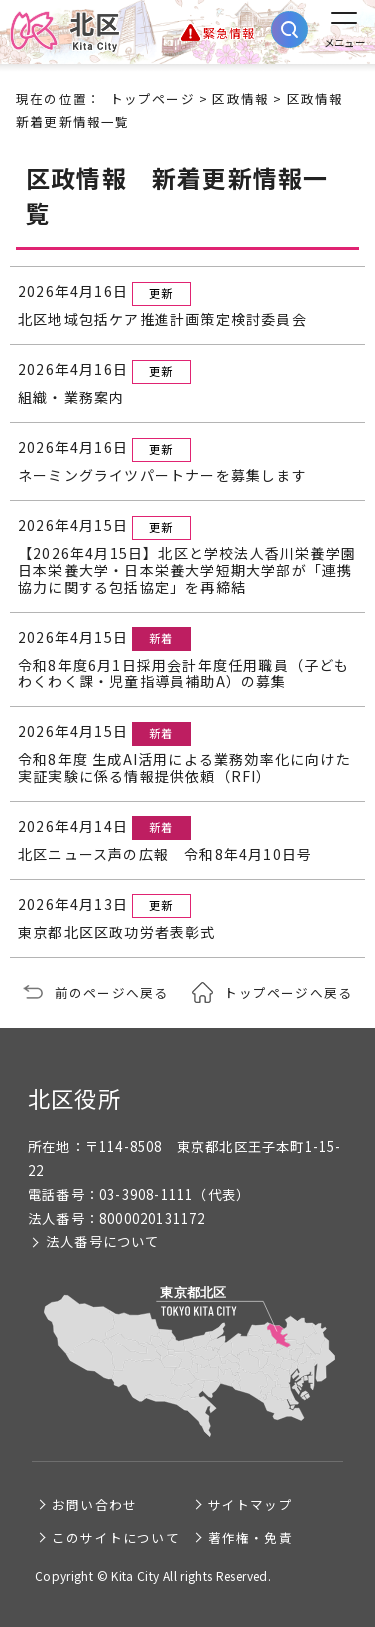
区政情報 (240, 98)
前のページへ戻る (112, 992)
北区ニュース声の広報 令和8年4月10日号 (165, 854)
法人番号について (103, 1241)
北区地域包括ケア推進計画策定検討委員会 (162, 319)
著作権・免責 (250, 1537)
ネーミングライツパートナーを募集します (162, 475)
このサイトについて (116, 1537)
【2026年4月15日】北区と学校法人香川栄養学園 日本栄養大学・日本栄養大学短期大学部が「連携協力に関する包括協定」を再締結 (187, 570)
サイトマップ (250, 1504)
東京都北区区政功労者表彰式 (117, 932)
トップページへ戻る (288, 992)
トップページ (152, 98)
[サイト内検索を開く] (289, 29)
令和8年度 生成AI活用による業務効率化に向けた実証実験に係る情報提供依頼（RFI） (184, 768)
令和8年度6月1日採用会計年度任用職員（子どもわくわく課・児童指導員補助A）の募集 (184, 674)
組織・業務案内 (71, 397)
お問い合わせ (94, 1504)
